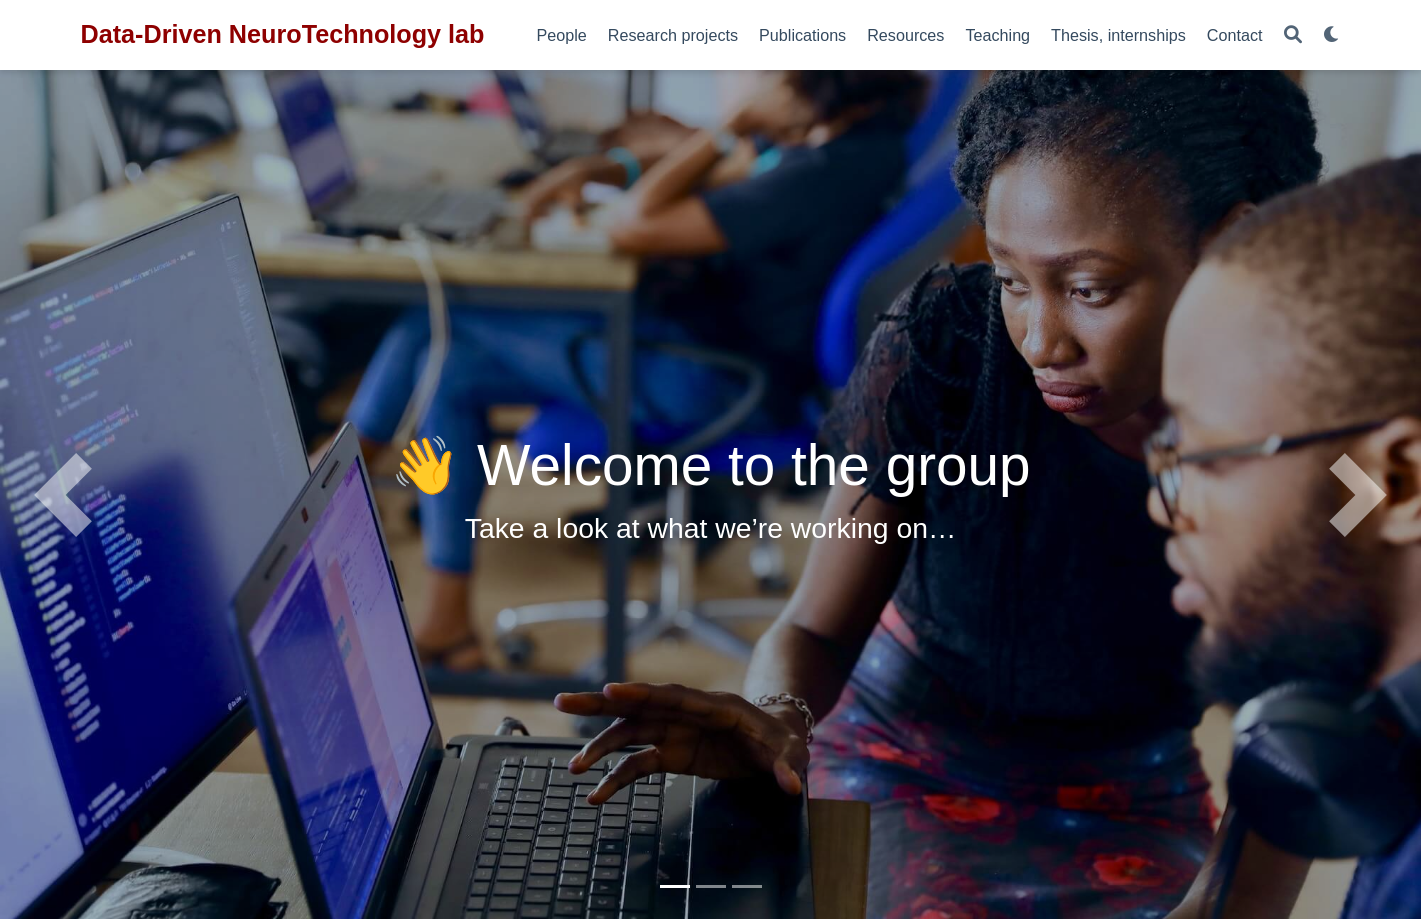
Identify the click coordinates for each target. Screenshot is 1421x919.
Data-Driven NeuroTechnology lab (283, 34)
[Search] (1293, 35)
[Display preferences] (1332, 35)
